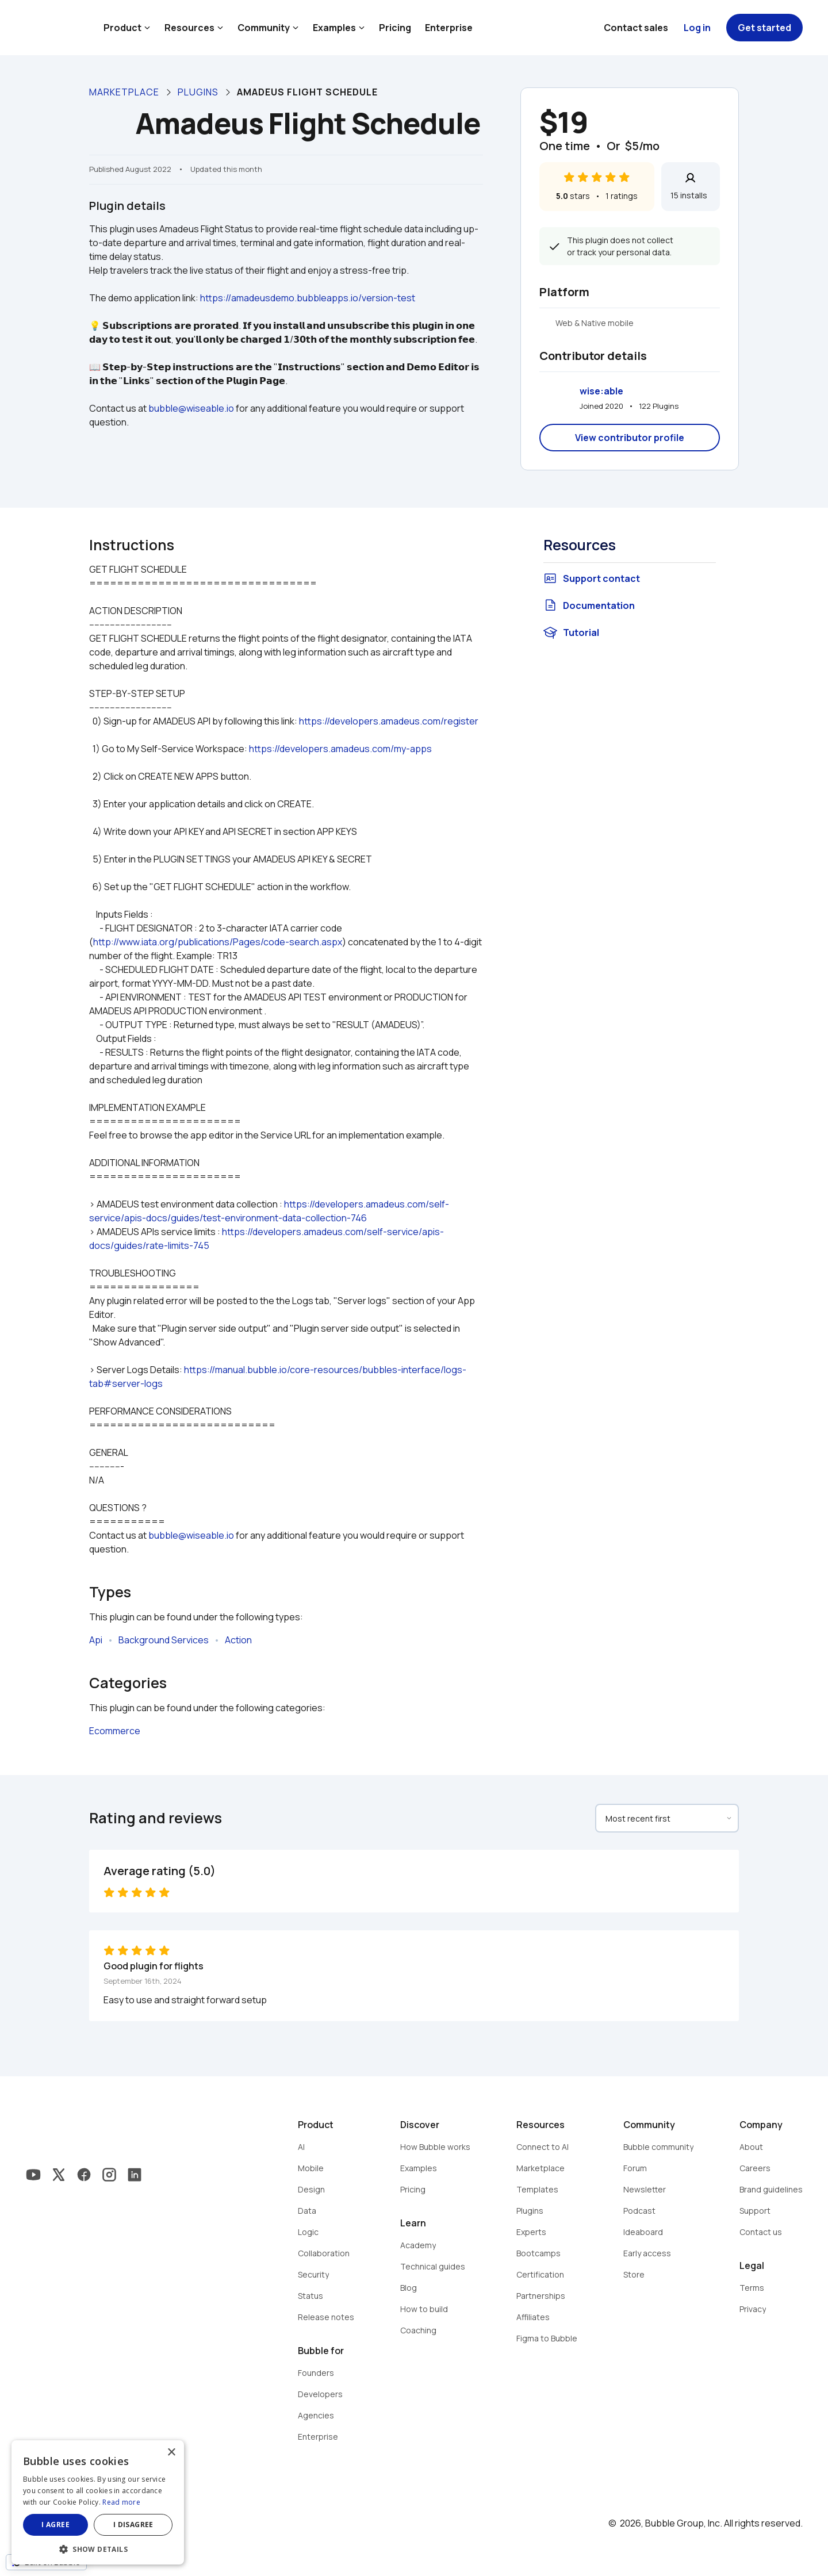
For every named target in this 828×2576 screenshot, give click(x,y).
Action (238, 1640)
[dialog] (98, 2502)
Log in (697, 27)
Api (95, 1640)
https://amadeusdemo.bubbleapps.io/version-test (307, 298)
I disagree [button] (133, 2524)
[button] (97, 2548)
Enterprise (449, 27)
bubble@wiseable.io (191, 408)
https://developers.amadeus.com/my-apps (340, 748)
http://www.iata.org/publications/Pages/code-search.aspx (217, 942)
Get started (764, 27)
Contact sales (636, 27)
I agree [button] (55, 2524)
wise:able (601, 391)
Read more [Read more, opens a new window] (121, 2502)
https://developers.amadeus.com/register (388, 721)
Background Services (163, 1640)
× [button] (171, 2452)
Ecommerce (114, 1730)
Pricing (395, 27)
